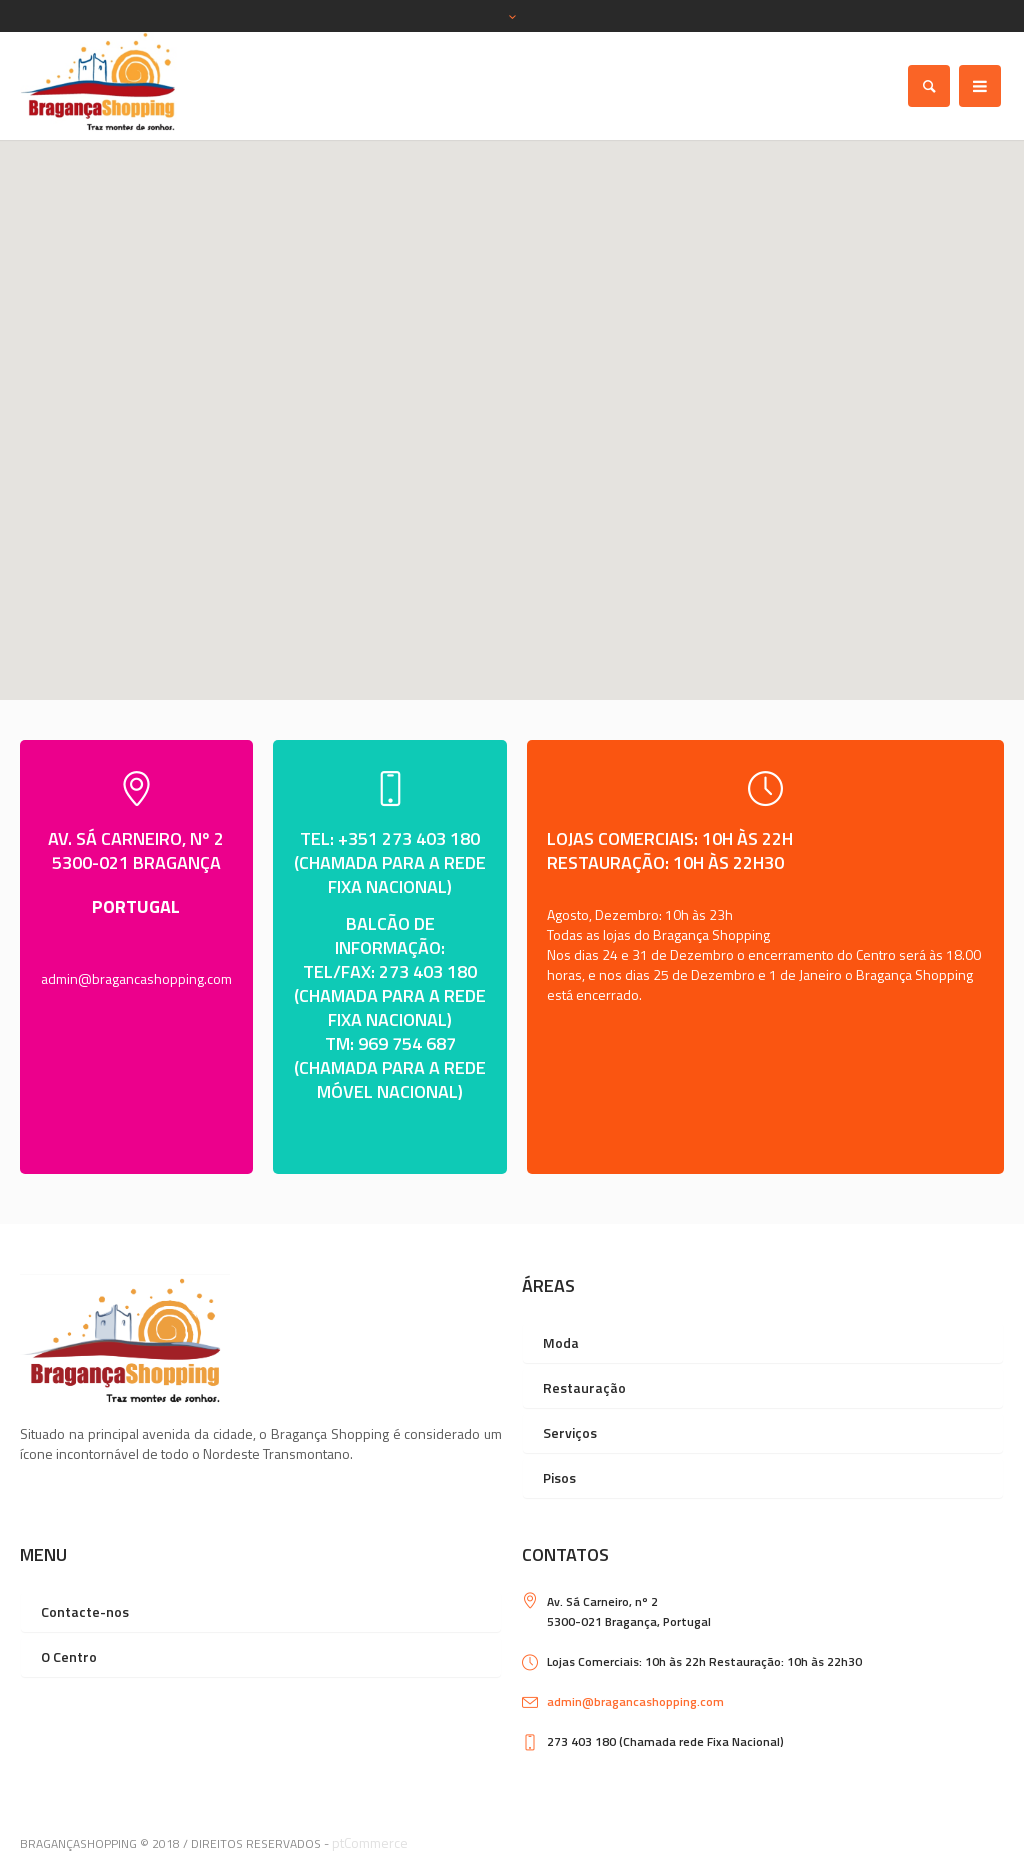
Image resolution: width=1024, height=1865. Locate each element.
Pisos (559, 1477)
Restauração (584, 1387)
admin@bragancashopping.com (136, 978)
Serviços (570, 1432)
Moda (561, 1342)
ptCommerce (370, 1842)
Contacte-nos (85, 1611)
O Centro (69, 1656)
